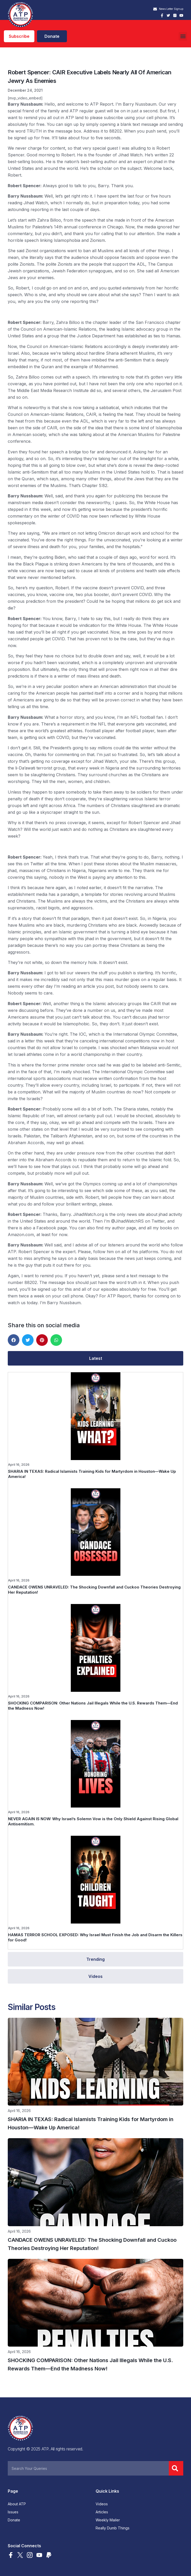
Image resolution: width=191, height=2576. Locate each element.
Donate (14, 2520)
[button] (183, 36)
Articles (102, 2512)
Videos (102, 2504)
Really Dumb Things (112, 2528)
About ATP (17, 2504)
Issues (13, 2512)
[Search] (176, 2468)
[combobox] (88, 2468)
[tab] (95, 1358)
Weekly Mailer (108, 2520)
